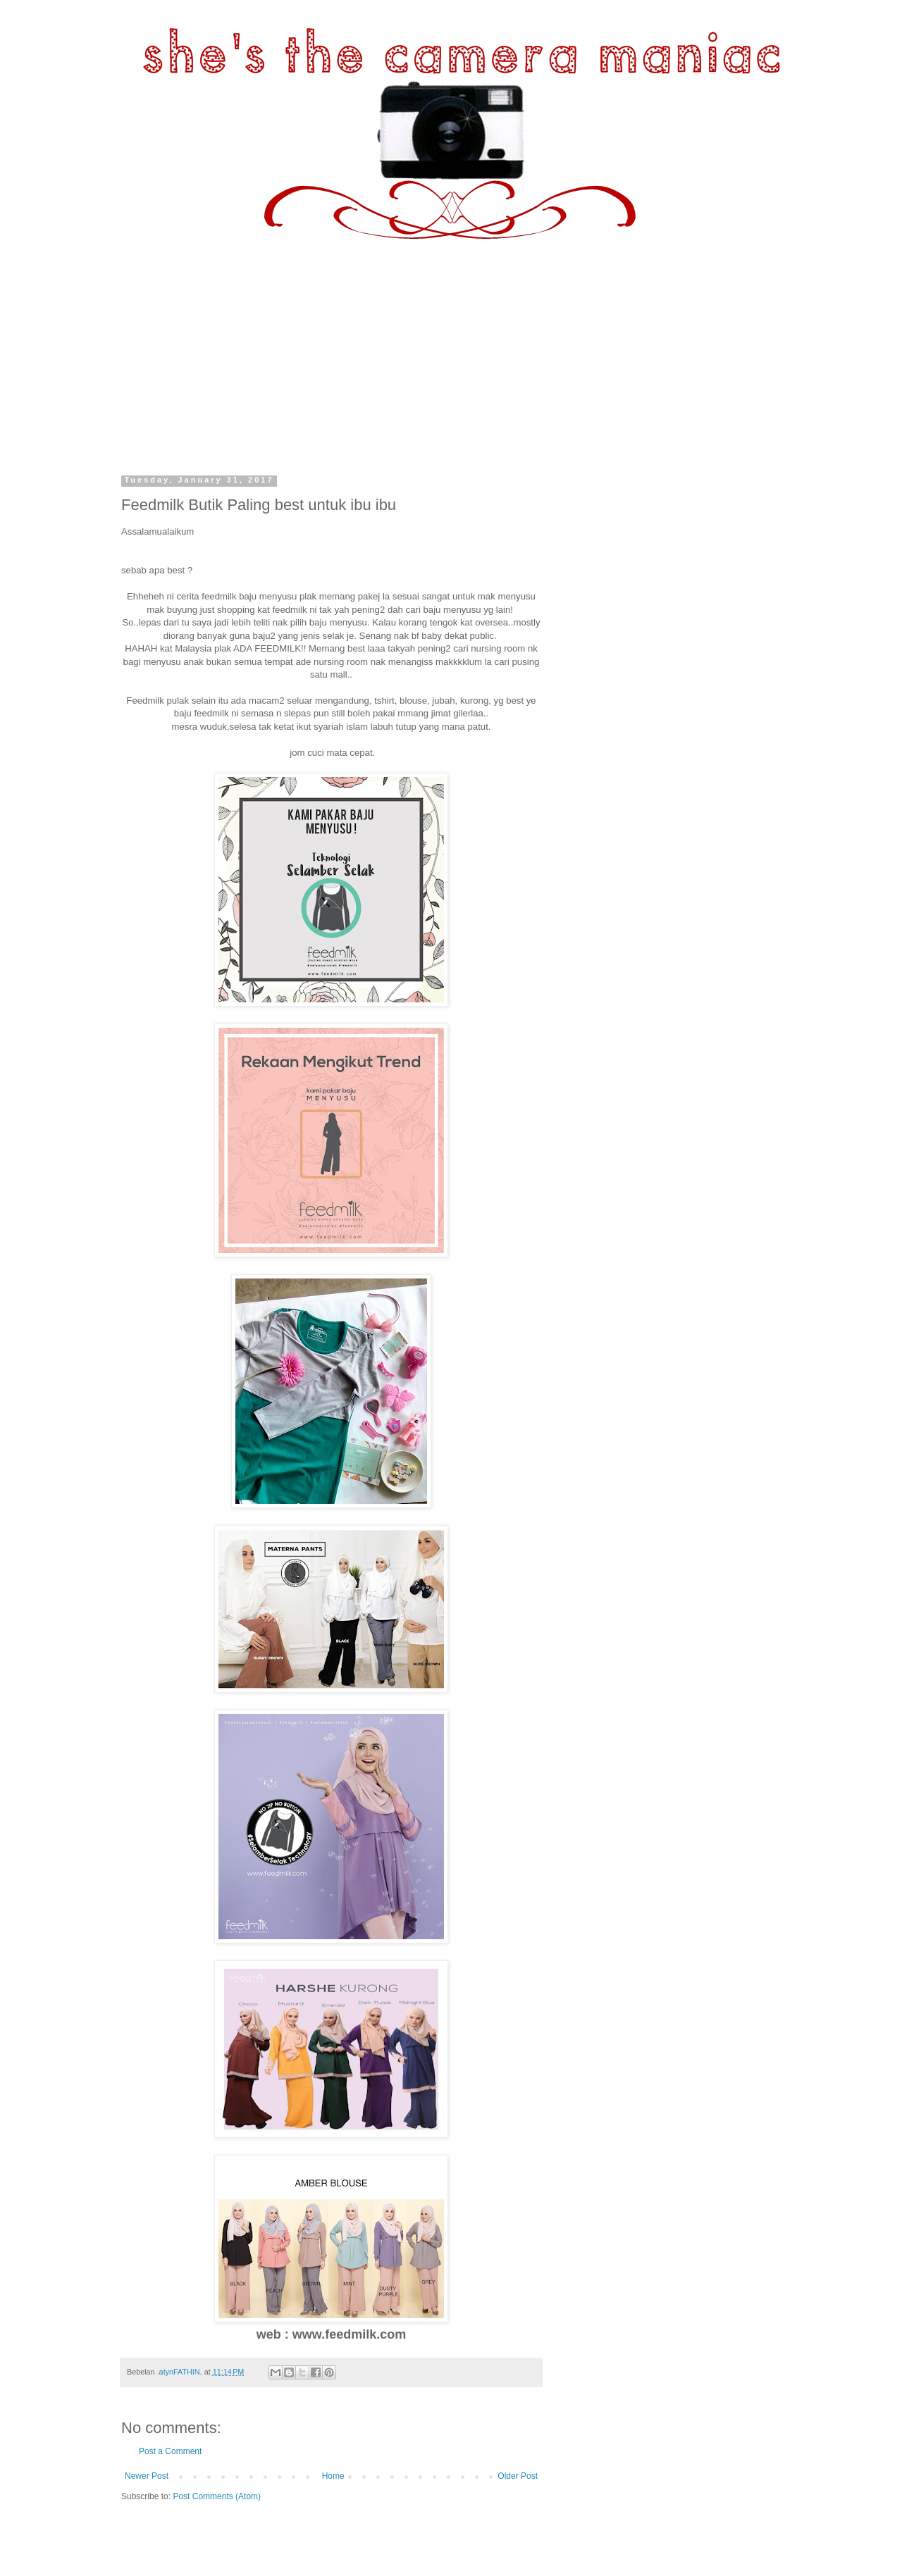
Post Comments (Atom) (217, 2496)
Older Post (518, 2476)
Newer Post (146, 2476)
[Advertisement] (451, 345)
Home (333, 2476)
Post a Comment (170, 2451)
